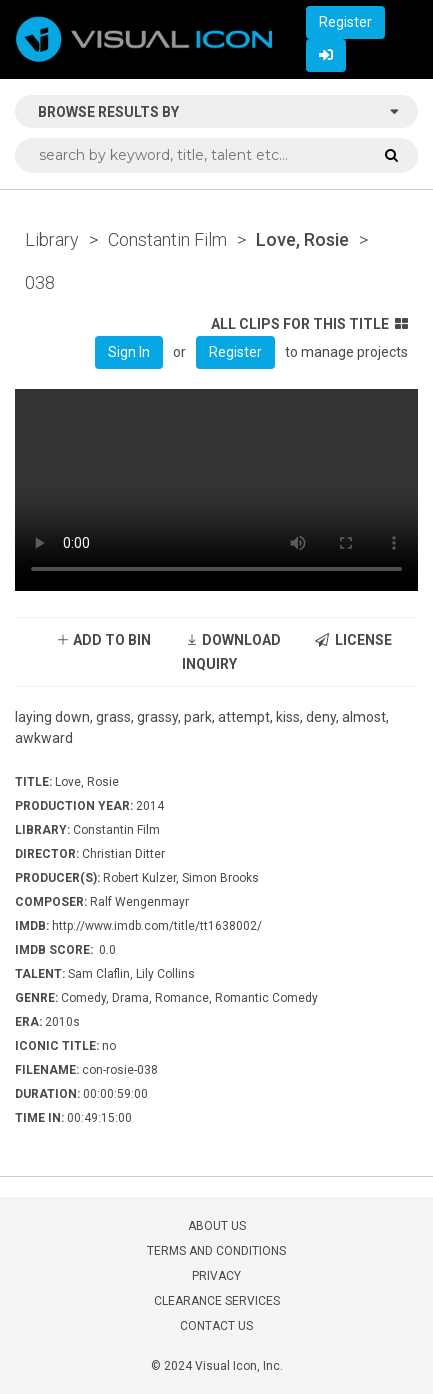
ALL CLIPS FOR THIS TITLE (309, 324)
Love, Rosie (302, 239)
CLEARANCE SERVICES (217, 1301)
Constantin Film (167, 239)
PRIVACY (216, 1276)
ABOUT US (217, 1226)
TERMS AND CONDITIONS (216, 1251)
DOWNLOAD (233, 640)
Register (345, 22)
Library (52, 239)
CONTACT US (216, 1326)
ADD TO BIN (103, 640)
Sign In (129, 352)
